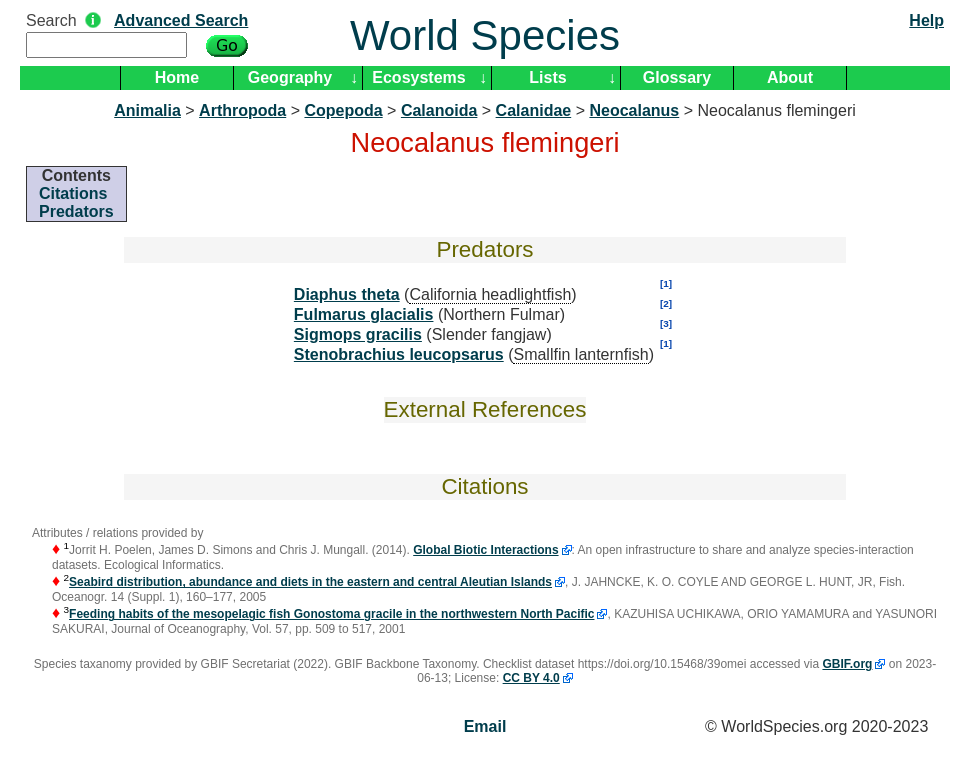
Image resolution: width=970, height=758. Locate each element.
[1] (666, 283)
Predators (76, 211)
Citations (73, 193)
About (790, 77)
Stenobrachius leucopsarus (399, 354)
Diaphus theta (347, 294)
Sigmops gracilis (358, 334)
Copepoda (343, 110)
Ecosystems (418, 77)
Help (926, 20)
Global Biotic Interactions (485, 550)
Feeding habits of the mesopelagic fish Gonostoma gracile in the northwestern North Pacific (331, 614)
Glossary (677, 77)
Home (177, 77)
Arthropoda (242, 110)
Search (51, 20)
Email (485, 726)
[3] (666, 323)
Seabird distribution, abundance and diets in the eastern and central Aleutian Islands (310, 582)
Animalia (147, 110)
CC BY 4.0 (531, 678)
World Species (485, 35)
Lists (547, 77)
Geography (290, 77)
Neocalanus (634, 110)
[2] (666, 303)
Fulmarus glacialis (364, 314)
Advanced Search (181, 20)
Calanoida (439, 110)
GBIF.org (847, 664)
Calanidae (534, 110)
